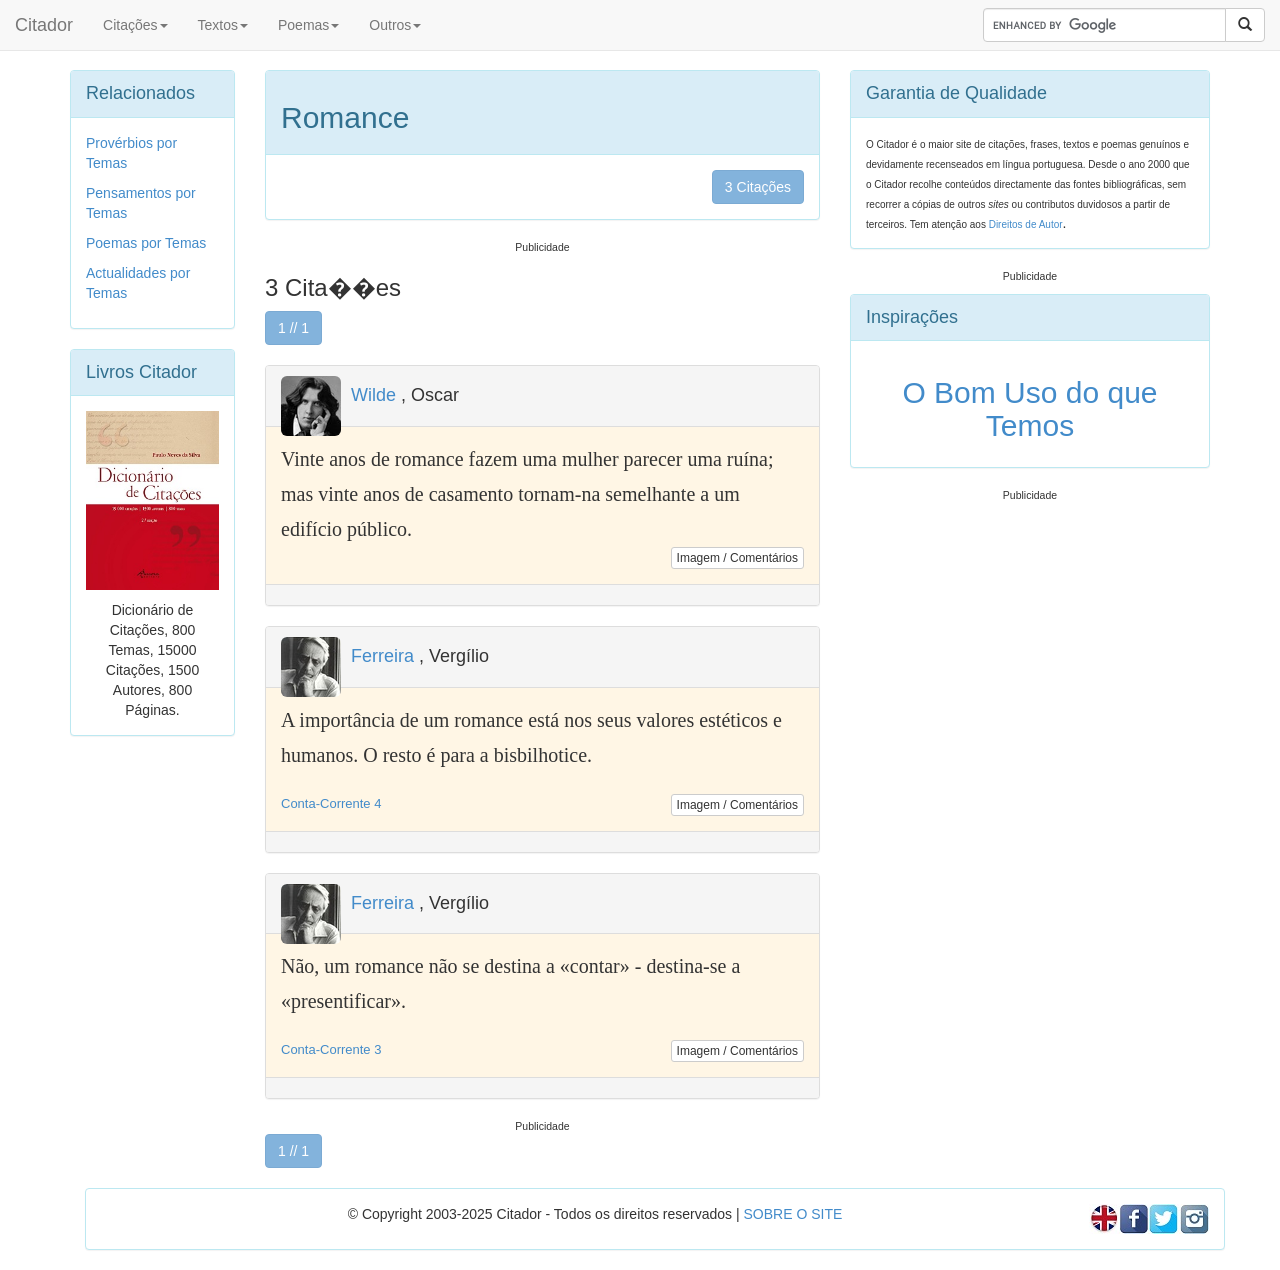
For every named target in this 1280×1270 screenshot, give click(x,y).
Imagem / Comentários (737, 558)
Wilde (373, 395)
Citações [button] (135, 25)
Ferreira (382, 656)
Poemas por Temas (146, 243)
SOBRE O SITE (792, 1214)
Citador (44, 25)
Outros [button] (395, 25)
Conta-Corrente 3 (331, 1049)
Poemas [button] (308, 25)
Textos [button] (223, 25)
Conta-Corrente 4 (331, 803)
